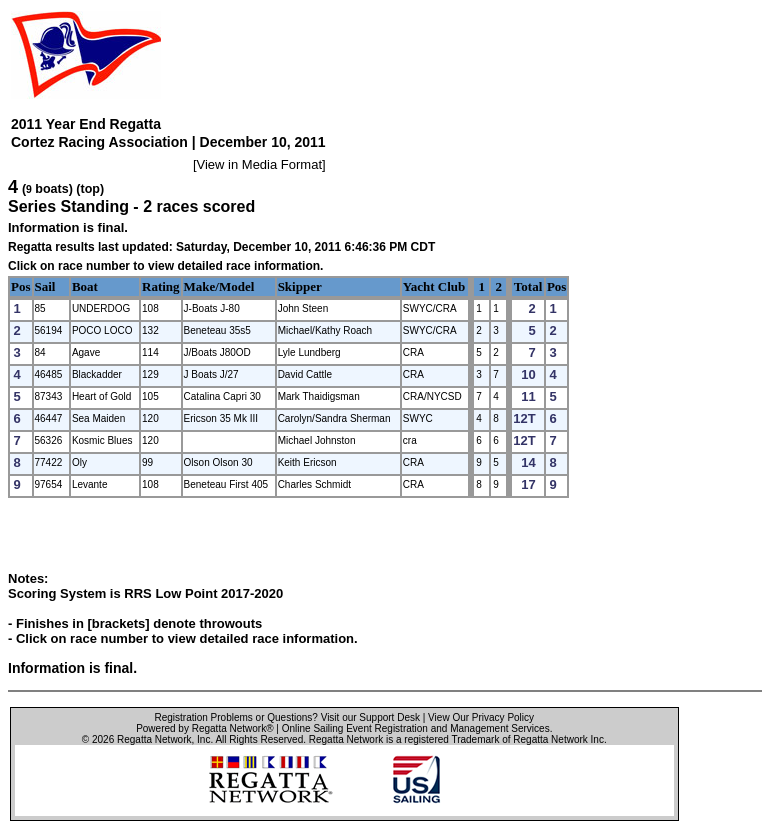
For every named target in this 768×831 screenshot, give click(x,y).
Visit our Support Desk (370, 717)
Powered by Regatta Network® (204, 728)
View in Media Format (259, 164)
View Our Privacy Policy (481, 717)
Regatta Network (154, 739)
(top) (90, 189)
